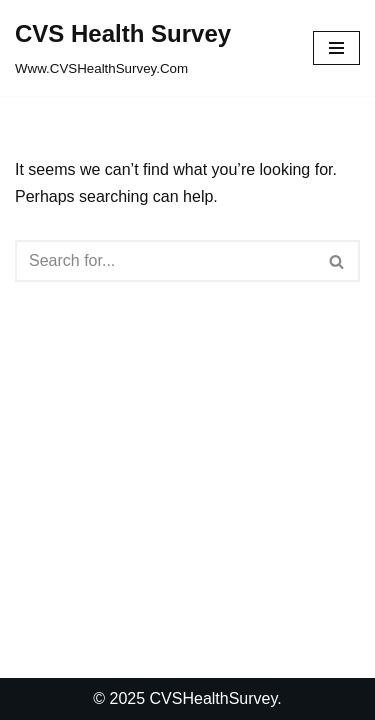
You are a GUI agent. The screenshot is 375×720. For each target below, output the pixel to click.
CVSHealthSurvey (214, 698)
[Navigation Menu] (336, 48)
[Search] (165, 261)
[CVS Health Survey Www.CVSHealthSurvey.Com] (123, 48)
